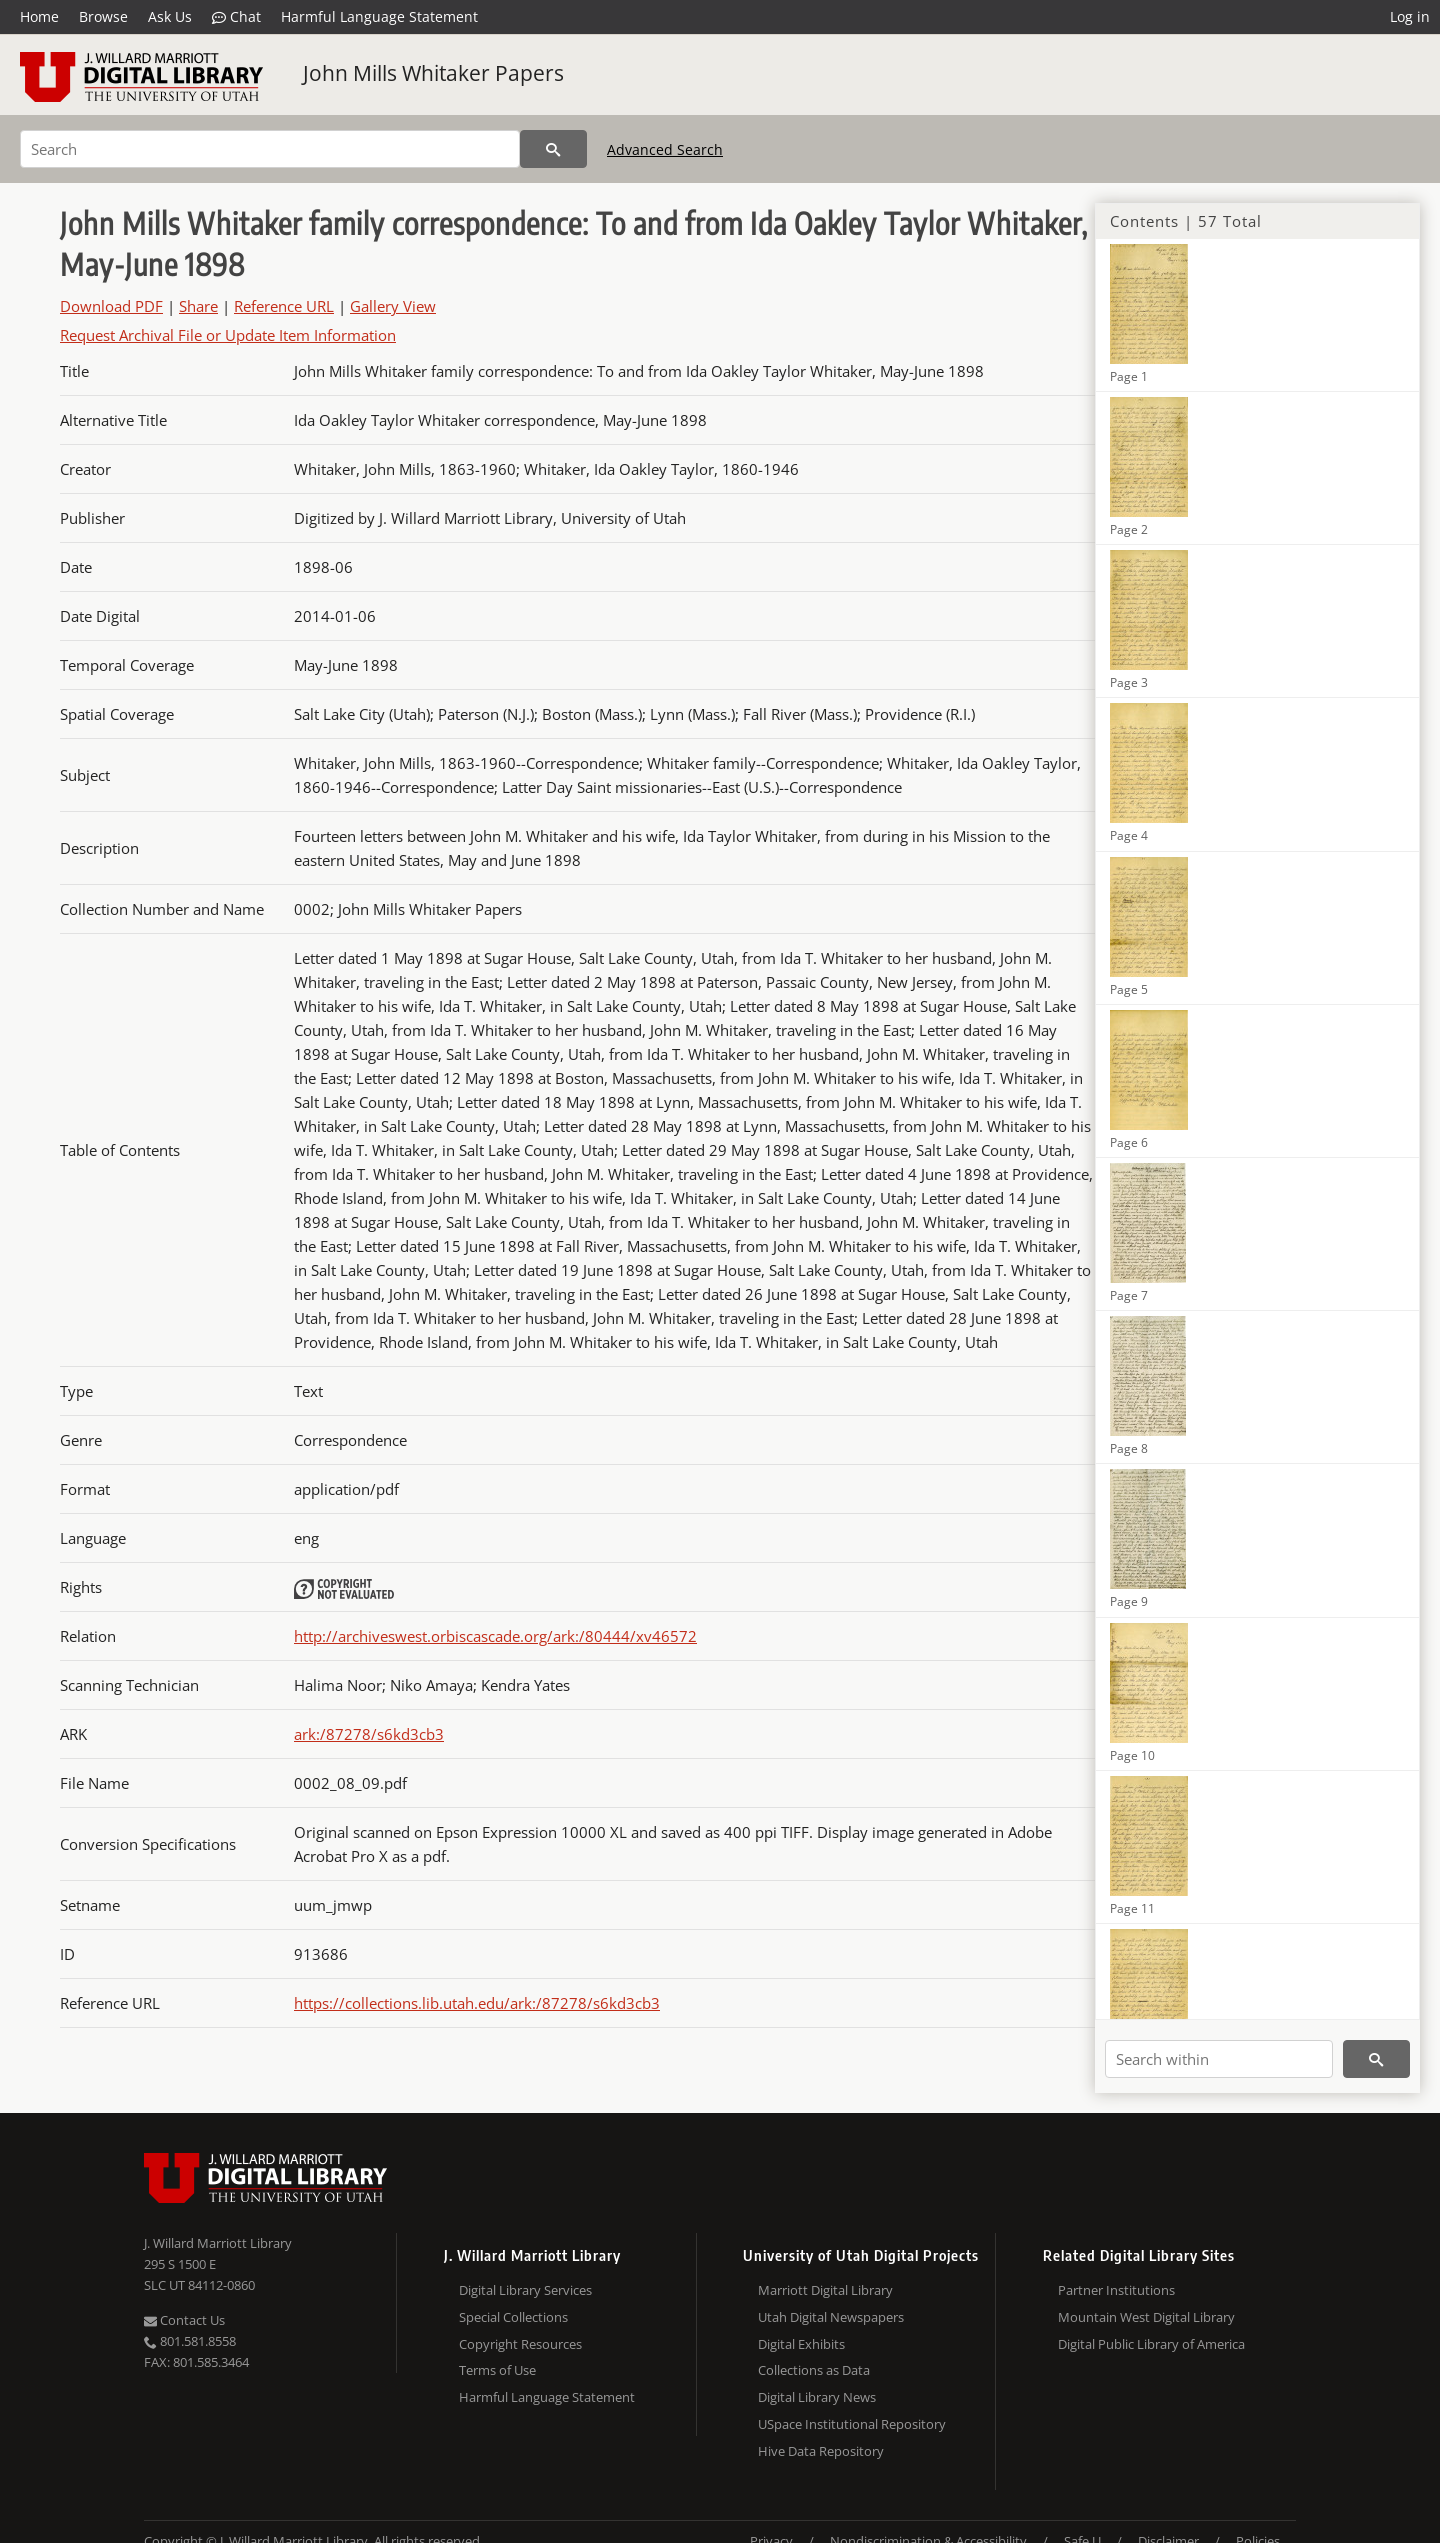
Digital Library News (817, 2397)
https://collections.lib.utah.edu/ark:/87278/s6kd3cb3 (477, 2003)
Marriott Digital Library (825, 2290)
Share (198, 306)
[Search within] (1219, 2059)
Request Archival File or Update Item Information (228, 335)
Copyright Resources (520, 2344)
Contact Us (184, 2320)
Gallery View (393, 306)
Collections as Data (814, 2370)
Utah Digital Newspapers (831, 2317)
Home (39, 16)
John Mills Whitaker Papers (433, 73)
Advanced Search (665, 149)
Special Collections (513, 2317)
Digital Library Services (525, 2290)
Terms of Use (497, 2370)
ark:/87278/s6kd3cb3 (369, 1734)
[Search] (270, 149)
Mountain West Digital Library (1146, 2317)
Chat (236, 17)
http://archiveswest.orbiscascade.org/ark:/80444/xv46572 (495, 1636)
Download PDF (111, 306)
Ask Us (170, 16)
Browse (103, 16)
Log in (1410, 16)
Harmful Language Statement (379, 16)
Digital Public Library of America (1151, 2344)
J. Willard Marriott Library (218, 2243)
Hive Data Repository (821, 2451)
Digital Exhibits (801, 2344)
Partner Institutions (1116, 2290)
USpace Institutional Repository (852, 2424)
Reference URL (284, 306)
